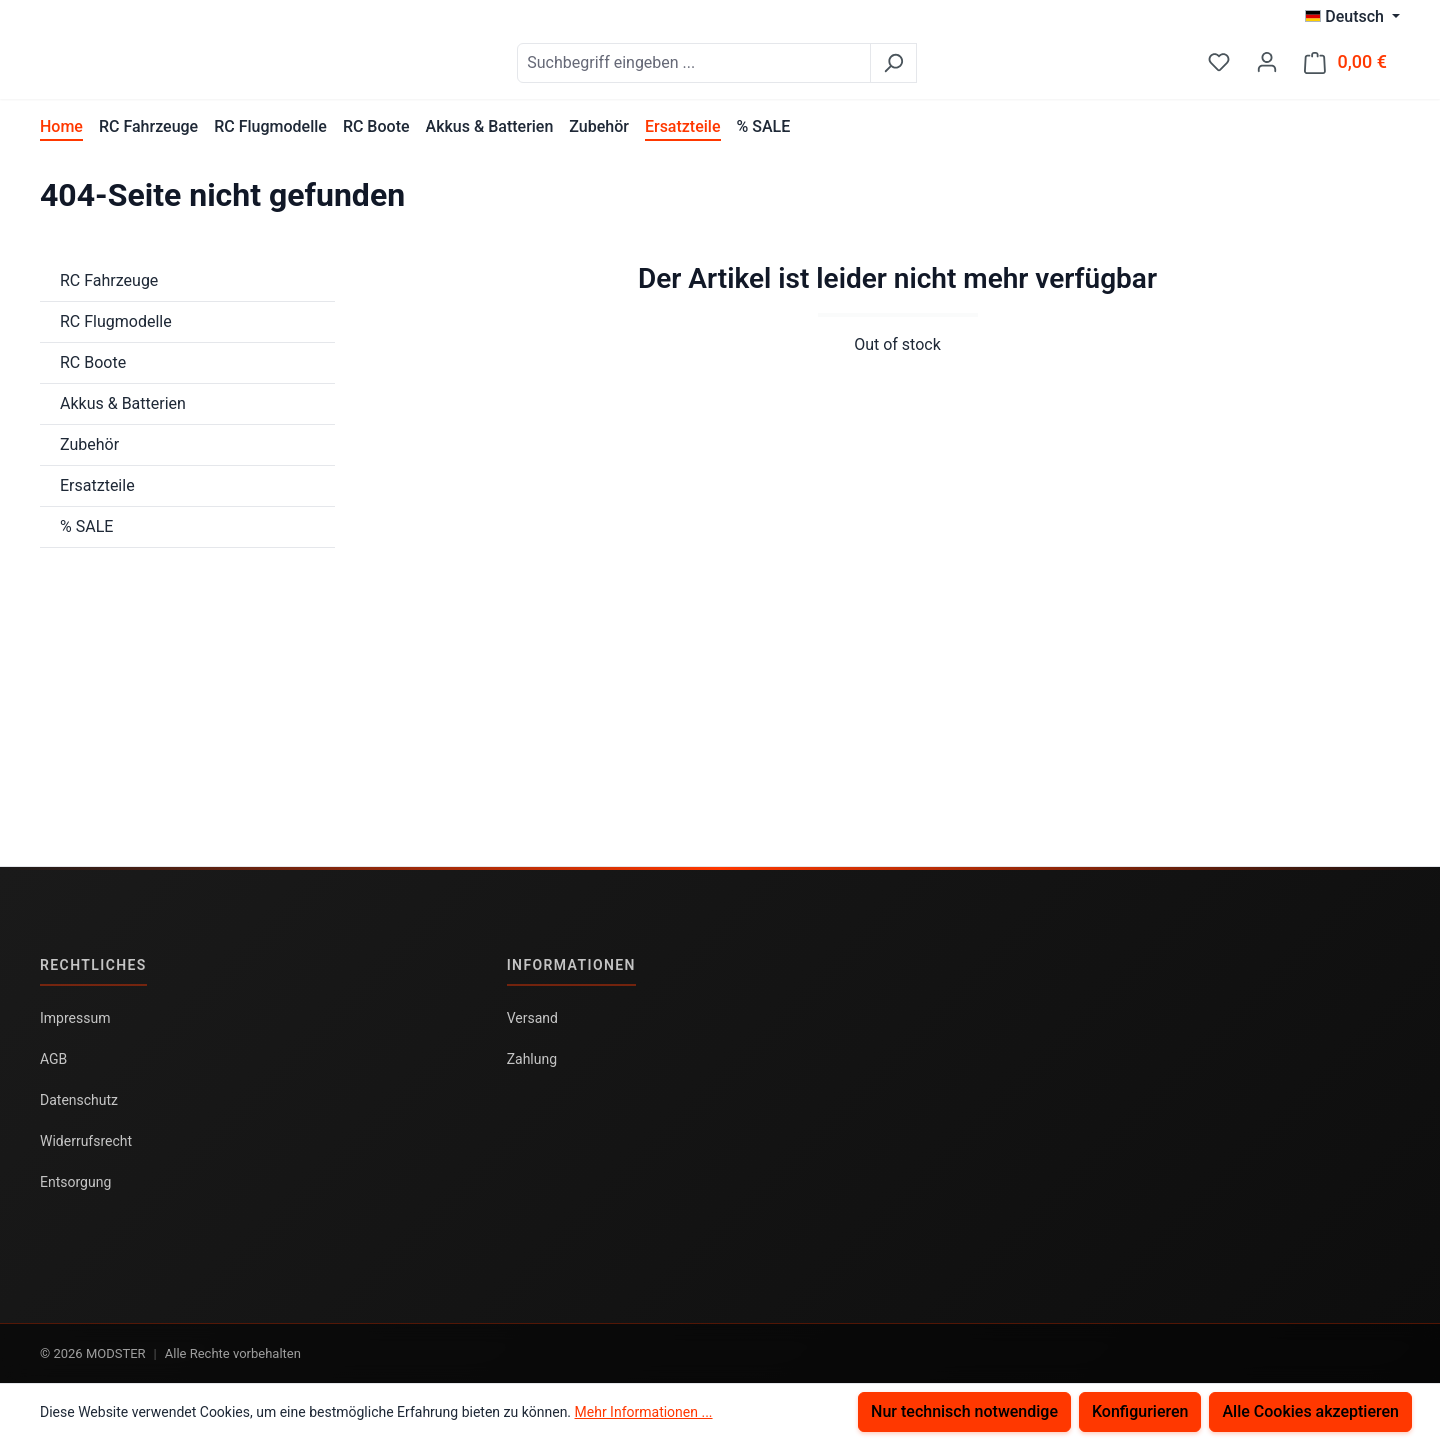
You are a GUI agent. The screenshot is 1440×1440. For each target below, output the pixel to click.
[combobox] (744, 68)
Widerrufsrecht (86, 1141)
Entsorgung (75, 1182)
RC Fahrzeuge (109, 290)
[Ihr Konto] (1267, 67)
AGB (53, 1059)
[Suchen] (943, 68)
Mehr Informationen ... (644, 1412)
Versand (532, 1018)
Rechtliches (93, 965)
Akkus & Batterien (123, 413)
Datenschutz (79, 1100)
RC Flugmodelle (116, 331)
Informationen (571, 965)
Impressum (75, 1018)
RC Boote (93, 372)
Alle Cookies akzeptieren (1310, 1411)
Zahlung (532, 1059)
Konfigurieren (1140, 1411)
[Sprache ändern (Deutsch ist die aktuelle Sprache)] (1352, 17)
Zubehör (89, 454)
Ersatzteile (97, 495)
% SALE (86, 536)
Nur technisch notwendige (964, 1411)
